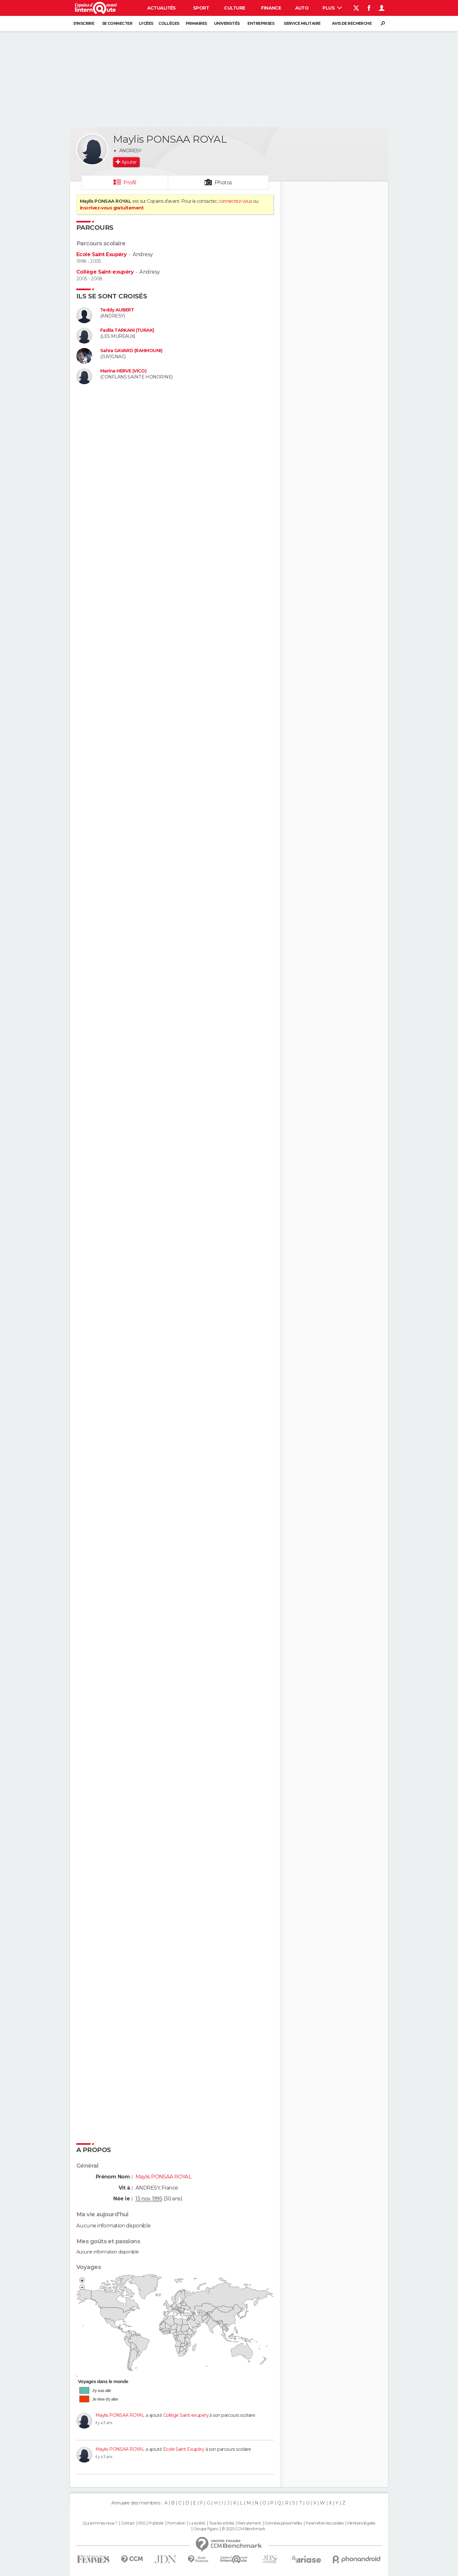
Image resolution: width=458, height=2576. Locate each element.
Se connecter (117, 23)
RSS (141, 2523)
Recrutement (249, 2523)
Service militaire (302, 23)
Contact (128, 2523)
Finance (271, 8)
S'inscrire (83, 23)
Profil (129, 183)
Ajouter (128, 162)
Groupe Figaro (205, 2529)
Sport (201, 8)
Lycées (146, 23)
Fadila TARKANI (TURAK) (127, 330)
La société (197, 2523)
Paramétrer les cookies (325, 2523)
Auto (302, 8)
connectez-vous (235, 201)
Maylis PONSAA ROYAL (119, 2415)
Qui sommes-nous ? (100, 2523)
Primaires (196, 23)
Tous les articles (221, 2523)
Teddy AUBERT (117, 310)
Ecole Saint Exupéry (101, 254)
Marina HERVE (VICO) (123, 371)
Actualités (161, 8)
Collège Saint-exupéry (104, 272)
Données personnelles (283, 2523)
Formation (176, 2523)
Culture (234, 8)
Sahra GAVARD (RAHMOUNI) (131, 350)
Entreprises (260, 23)
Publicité (156, 2523)
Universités (227, 23)
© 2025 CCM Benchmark (243, 2529)
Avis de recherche (351, 23)
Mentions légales (361, 2523)
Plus (332, 8)
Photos (223, 183)
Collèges (168, 23)
